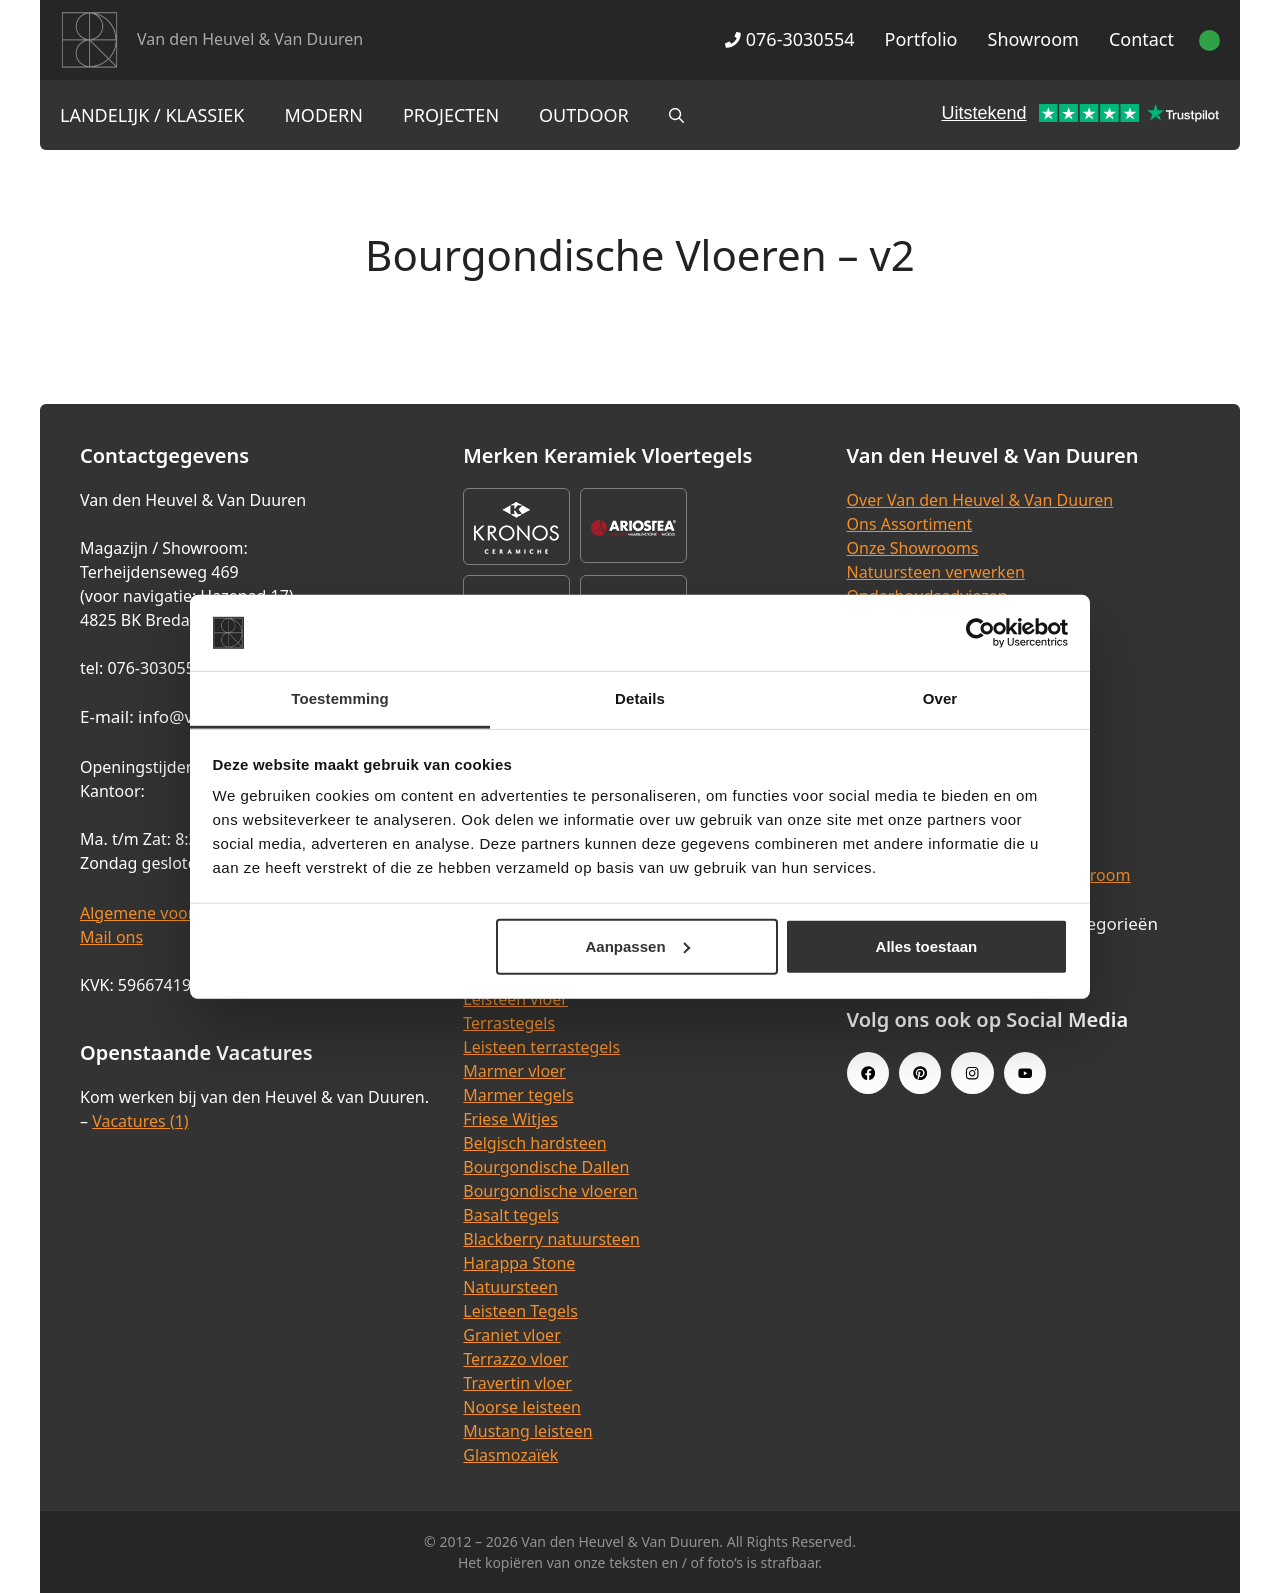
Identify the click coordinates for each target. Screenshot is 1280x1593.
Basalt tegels (511, 1215)
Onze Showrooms (913, 548)
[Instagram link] (972, 1073)
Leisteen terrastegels (541, 1047)
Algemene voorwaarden (170, 913)
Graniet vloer (511, 1335)
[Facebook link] (868, 1073)
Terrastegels (509, 1023)
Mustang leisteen (527, 1431)
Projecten (451, 115)
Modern (324, 115)
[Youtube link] (1025, 1073)
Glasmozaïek (510, 1455)
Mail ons (111, 937)
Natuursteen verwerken (936, 572)
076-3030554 (789, 39)
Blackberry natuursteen (551, 1239)
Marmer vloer (514, 1071)
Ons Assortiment (910, 524)
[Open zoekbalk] (676, 115)
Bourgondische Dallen (546, 1167)
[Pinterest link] (920, 1073)
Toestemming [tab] (340, 698)
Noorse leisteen (522, 1407)
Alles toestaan (927, 946)
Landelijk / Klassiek (152, 115)
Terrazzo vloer (515, 1359)
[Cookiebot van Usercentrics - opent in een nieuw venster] (980, 633)
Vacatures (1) (140, 1121)
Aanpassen (638, 946)
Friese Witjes (510, 1119)
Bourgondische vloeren (550, 1191)
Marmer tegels (518, 1095)
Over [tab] (940, 698)
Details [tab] (640, 698)
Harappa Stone (519, 1263)
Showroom (1033, 39)
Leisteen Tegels (520, 1311)
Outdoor (584, 115)
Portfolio (921, 39)
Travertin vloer (517, 1383)
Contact (1141, 39)
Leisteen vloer (515, 999)
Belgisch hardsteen (534, 1143)
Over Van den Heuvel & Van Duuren (980, 500)
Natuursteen (510, 1287)
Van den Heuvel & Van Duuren (250, 39)
